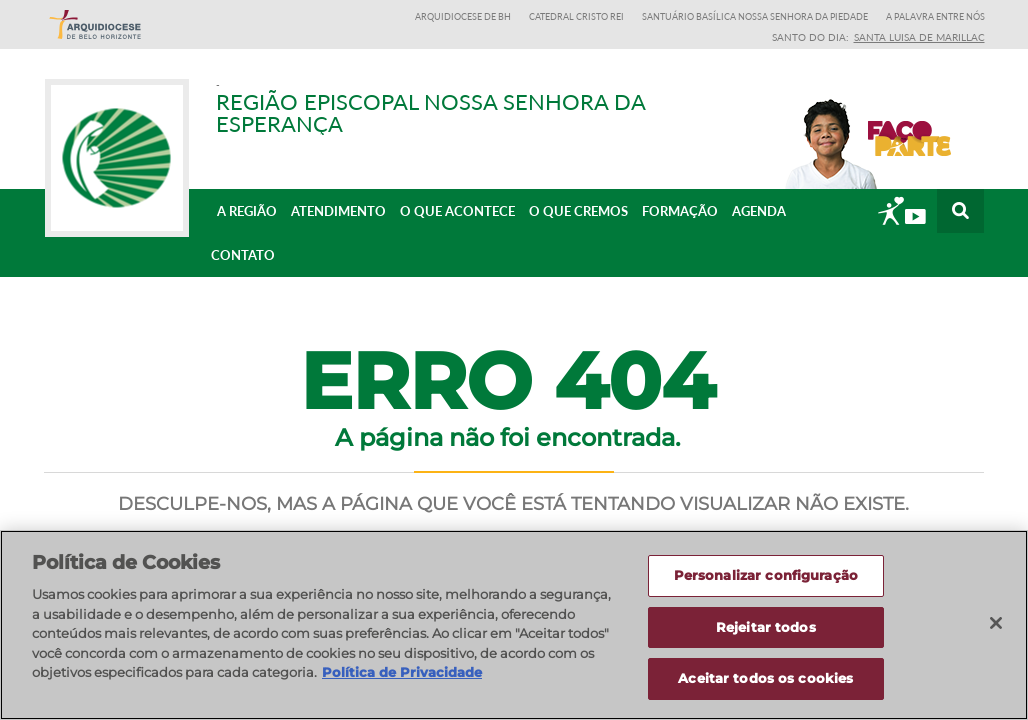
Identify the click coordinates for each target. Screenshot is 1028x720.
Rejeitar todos (766, 628)
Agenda (759, 211)
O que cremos (578, 211)
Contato (243, 255)
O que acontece (457, 211)
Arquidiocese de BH (463, 16)
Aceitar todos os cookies (765, 680)
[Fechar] (996, 624)
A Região (247, 211)
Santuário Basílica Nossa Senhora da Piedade (755, 16)
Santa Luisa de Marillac (919, 37)
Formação (680, 211)
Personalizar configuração (766, 576)
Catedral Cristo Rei (576, 16)
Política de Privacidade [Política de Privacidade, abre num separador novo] (402, 673)
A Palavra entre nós (935, 16)
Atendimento (338, 211)
